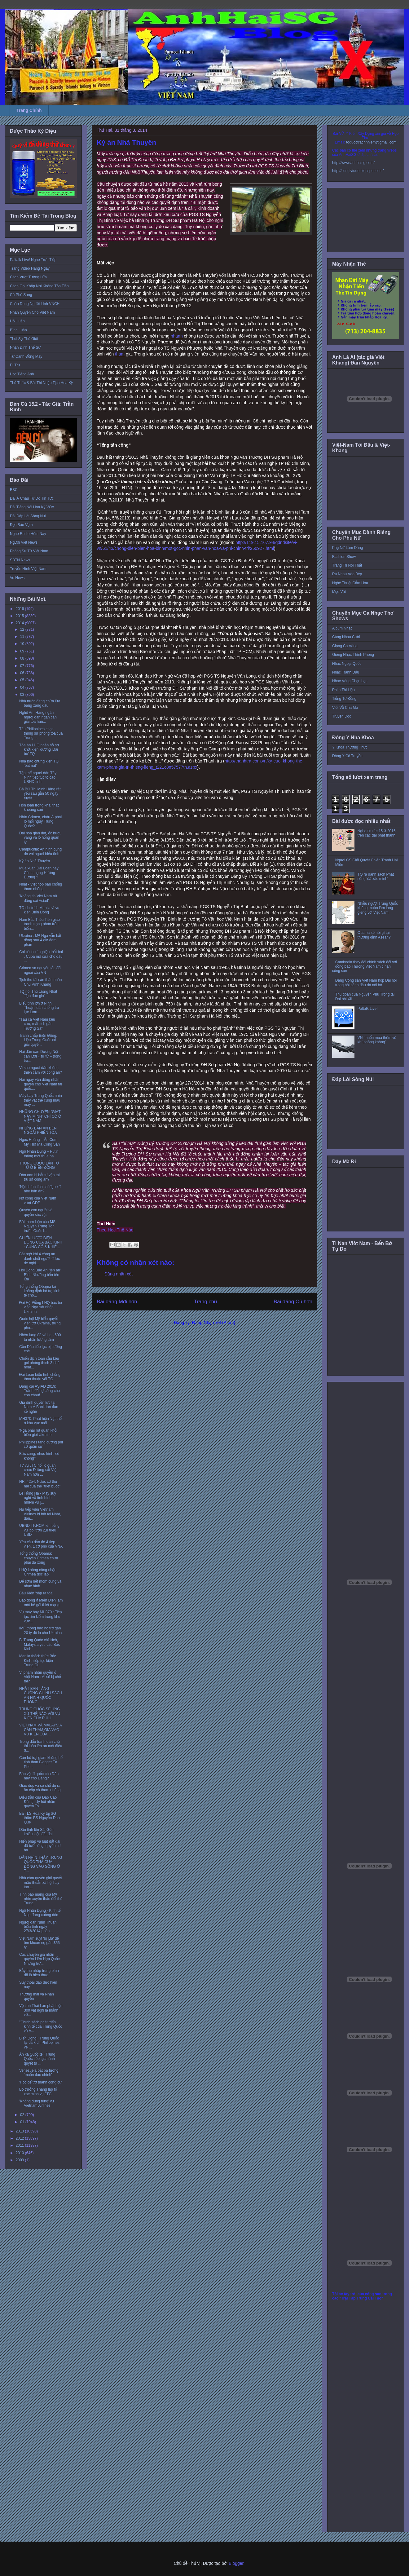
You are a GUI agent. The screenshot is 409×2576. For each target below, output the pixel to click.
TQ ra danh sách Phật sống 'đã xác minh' (376, 876)
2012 (20, 2138)
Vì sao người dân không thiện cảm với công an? (40, 1070)
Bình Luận (18, 330)
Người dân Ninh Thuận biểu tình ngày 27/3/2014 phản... (38, 1926)
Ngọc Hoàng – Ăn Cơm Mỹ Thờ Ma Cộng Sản (39, 1142)
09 (22, 651)
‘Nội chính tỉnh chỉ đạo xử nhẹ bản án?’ (40, 1189)
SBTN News (20, 560)
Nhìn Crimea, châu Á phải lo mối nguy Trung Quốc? (40, 821)
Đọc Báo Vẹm (21, 525)
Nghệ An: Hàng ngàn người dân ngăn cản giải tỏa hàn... (38, 717)
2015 (20, 616)
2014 (20, 623)
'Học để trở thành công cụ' (40, 2082)
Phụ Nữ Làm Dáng (347, 548)
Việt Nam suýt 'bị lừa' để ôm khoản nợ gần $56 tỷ (39, 1943)
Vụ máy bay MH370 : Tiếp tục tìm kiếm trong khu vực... (40, 1616)
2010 (20, 2153)
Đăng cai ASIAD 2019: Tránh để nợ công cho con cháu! (39, 1391)
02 (22, 2115)
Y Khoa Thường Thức (349, 747)
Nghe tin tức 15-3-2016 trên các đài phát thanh (377, 833)
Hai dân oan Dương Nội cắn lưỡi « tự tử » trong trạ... (40, 1056)
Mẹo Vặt (339, 592)
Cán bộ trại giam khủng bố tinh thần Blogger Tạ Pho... (41, 1762)
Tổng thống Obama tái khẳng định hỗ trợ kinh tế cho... (39, 1291)
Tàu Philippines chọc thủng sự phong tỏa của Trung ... (41, 733)
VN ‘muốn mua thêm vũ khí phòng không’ (377, 1040)
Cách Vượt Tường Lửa (28, 277)
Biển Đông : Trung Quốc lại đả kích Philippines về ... (39, 2042)
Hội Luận (17, 321)
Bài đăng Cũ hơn (293, 1302)
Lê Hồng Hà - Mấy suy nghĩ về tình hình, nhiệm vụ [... (37, 1498)
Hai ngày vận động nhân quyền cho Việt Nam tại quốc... (40, 1084)
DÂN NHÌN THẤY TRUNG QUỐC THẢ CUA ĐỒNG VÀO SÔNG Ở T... (40, 1864)
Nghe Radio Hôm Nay (28, 534)
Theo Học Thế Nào (115, 1229)
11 (22, 636)
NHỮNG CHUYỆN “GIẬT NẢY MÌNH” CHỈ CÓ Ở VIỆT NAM (40, 1116)
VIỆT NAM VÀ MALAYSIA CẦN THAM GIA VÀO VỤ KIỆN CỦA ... (40, 1729)
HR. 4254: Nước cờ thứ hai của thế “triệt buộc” (39, 1483)
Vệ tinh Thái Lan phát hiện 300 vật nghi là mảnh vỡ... (40, 2010)
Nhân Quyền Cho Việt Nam (32, 312)
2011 (20, 2145)
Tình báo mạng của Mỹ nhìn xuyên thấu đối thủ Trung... (40, 1899)
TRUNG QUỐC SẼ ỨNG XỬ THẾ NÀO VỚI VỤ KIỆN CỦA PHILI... (39, 1713)
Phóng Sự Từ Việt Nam (29, 551)
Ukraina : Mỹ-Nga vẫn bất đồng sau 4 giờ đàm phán (40, 940)
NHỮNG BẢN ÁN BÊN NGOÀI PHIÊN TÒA (38, 1130)
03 (22, 694)
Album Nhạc (342, 628)
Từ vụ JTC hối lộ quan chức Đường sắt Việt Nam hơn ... (38, 1470)
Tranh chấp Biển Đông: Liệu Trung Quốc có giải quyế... (38, 1040)
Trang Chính (29, 110)
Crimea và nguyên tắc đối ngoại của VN (40, 970)
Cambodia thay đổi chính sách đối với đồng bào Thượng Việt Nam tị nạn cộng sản (364, 966)
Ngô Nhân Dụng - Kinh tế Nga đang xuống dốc (40, 1912)
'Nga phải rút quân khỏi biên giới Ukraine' (38, 1432)
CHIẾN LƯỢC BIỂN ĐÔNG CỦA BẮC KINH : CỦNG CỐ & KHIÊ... (40, 1242)
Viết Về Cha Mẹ (345, 707)
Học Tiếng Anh (22, 374)
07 (22, 666)
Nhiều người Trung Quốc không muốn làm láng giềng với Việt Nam (378, 908)
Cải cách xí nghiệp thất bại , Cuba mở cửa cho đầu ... (41, 956)
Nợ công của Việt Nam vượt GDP (37, 1200)
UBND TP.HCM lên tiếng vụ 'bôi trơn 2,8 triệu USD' (39, 1530)
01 (22, 2122)
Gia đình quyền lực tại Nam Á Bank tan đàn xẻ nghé (38, 1407)
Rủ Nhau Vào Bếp (347, 574)
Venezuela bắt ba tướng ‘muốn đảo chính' (39, 2072)
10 (22, 644)
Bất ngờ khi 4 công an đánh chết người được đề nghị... (39, 1258)
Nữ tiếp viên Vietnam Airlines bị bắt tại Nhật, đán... (40, 1514)
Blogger (236, 2563)
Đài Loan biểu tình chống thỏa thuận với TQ (39, 1376)
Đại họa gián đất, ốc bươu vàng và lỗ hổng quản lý (40, 837)
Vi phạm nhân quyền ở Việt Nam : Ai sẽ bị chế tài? (40, 1677)
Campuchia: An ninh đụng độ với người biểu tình (40, 851)
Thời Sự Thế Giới (24, 339)
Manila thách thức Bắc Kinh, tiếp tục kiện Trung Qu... (37, 1660)
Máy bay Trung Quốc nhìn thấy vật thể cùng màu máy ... (40, 1100)
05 (22, 680)
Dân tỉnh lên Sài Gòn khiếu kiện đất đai (36, 1831)
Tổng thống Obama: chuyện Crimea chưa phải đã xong (38, 1558)
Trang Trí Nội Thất (347, 565)
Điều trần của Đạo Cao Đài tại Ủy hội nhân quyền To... (38, 1802)
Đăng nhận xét (118, 1273)
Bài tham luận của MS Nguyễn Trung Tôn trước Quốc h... (37, 1226)
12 (22, 629)
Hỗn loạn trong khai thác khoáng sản (39, 807)
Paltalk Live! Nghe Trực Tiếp (33, 260)
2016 (20, 609)
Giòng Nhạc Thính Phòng (353, 654)
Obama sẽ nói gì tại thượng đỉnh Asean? (374, 934)
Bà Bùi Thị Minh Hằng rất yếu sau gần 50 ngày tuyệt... (40, 793)
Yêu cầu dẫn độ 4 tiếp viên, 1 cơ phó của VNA (41, 1544)
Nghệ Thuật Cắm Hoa (350, 583)
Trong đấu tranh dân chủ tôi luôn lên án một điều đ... (40, 1746)
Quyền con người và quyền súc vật (35, 1212)
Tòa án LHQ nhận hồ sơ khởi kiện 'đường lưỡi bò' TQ (39, 749)
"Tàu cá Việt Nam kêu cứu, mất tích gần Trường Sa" (37, 1024)
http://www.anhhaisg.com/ (353, 163)
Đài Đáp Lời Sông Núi (28, 516)
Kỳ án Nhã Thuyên (34, 861)
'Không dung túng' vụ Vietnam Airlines (36, 2103)
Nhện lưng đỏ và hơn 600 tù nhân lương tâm (40, 1337)
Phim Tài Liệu (343, 690)
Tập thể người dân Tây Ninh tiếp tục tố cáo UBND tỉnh (37, 777)
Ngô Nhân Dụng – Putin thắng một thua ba (39, 1153)
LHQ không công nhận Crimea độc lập (37, 1572)
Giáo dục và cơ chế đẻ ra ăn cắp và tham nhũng (40, 1787)
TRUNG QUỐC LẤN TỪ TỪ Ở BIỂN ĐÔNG (39, 1165)
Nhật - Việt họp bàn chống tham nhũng (40, 886)
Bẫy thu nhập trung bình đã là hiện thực (39, 1972)
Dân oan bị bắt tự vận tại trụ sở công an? (39, 1177)
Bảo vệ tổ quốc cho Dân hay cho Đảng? (39, 1776)
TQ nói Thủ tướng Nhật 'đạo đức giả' (38, 993)
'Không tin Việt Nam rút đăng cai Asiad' (38, 898)
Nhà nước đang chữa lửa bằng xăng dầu (39, 703)
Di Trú (15, 365)
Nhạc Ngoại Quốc (346, 663)
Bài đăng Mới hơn (117, 1302)
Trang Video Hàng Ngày (30, 268)
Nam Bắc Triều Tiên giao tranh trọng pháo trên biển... (39, 924)
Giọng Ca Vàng (345, 646)
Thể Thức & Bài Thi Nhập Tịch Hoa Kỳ (41, 383)
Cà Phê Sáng (21, 295)
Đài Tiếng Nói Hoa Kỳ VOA (32, 507)
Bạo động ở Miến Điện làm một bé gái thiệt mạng (41, 1602)
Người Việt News (23, 542)
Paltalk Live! (368, 1008)
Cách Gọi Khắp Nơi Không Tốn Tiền (39, 286)
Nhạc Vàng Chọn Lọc (349, 681)
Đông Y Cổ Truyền (347, 756)
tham (120, 353)
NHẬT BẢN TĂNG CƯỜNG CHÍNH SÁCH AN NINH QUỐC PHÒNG (40, 1695)
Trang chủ (205, 1302)
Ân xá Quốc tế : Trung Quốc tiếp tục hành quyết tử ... (37, 2059)
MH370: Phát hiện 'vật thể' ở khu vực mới (40, 1420)
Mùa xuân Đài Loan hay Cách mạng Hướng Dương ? (39, 872)
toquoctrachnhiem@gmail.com (371, 142)
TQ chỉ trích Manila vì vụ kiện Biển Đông (39, 910)
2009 (20, 2160)
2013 (20, 2131)
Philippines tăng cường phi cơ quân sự (41, 1444)
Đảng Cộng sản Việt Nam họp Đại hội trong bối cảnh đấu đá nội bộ (366, 982)
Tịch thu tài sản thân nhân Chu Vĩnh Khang (40, 982)
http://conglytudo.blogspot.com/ (358, 171)
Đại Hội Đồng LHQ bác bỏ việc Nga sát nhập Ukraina (40, 1307)
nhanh (177, 336)
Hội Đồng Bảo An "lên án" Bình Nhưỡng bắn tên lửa (40, 1274)
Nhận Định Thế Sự (25, 347)
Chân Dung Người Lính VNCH (34, 304)
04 (22, 687)
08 (22, 658)
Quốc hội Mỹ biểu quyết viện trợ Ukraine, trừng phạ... (40, 1323)
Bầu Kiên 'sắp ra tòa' (36, 1593)
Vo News (17, 578)
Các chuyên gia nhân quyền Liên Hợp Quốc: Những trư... (40, 1959)
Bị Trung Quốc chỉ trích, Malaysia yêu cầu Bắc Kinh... (39, 1644)
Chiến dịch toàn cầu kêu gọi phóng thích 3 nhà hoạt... (39, 1363)
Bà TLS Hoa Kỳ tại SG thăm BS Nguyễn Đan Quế (39, 1818)
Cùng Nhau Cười (346, 637)
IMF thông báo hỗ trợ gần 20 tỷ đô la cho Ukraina (40, 1630)
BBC (14, 490)
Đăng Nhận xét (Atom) (213, 1322)
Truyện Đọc (341, 716)
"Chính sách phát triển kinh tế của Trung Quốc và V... (40, 2026)
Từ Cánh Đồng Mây (26, 356)
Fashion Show (344, 557)
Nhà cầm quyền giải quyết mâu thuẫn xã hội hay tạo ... (40, 1882)
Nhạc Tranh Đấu (345, 672)
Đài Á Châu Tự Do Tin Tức (32, 498)
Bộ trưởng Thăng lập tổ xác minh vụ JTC (38, 2091)
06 (22, 673)
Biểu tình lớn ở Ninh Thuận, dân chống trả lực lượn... (39, 1007)
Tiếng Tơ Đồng (344, 698)
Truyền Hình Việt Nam (28, 569)
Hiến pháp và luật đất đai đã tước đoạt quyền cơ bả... (39, 1846)
